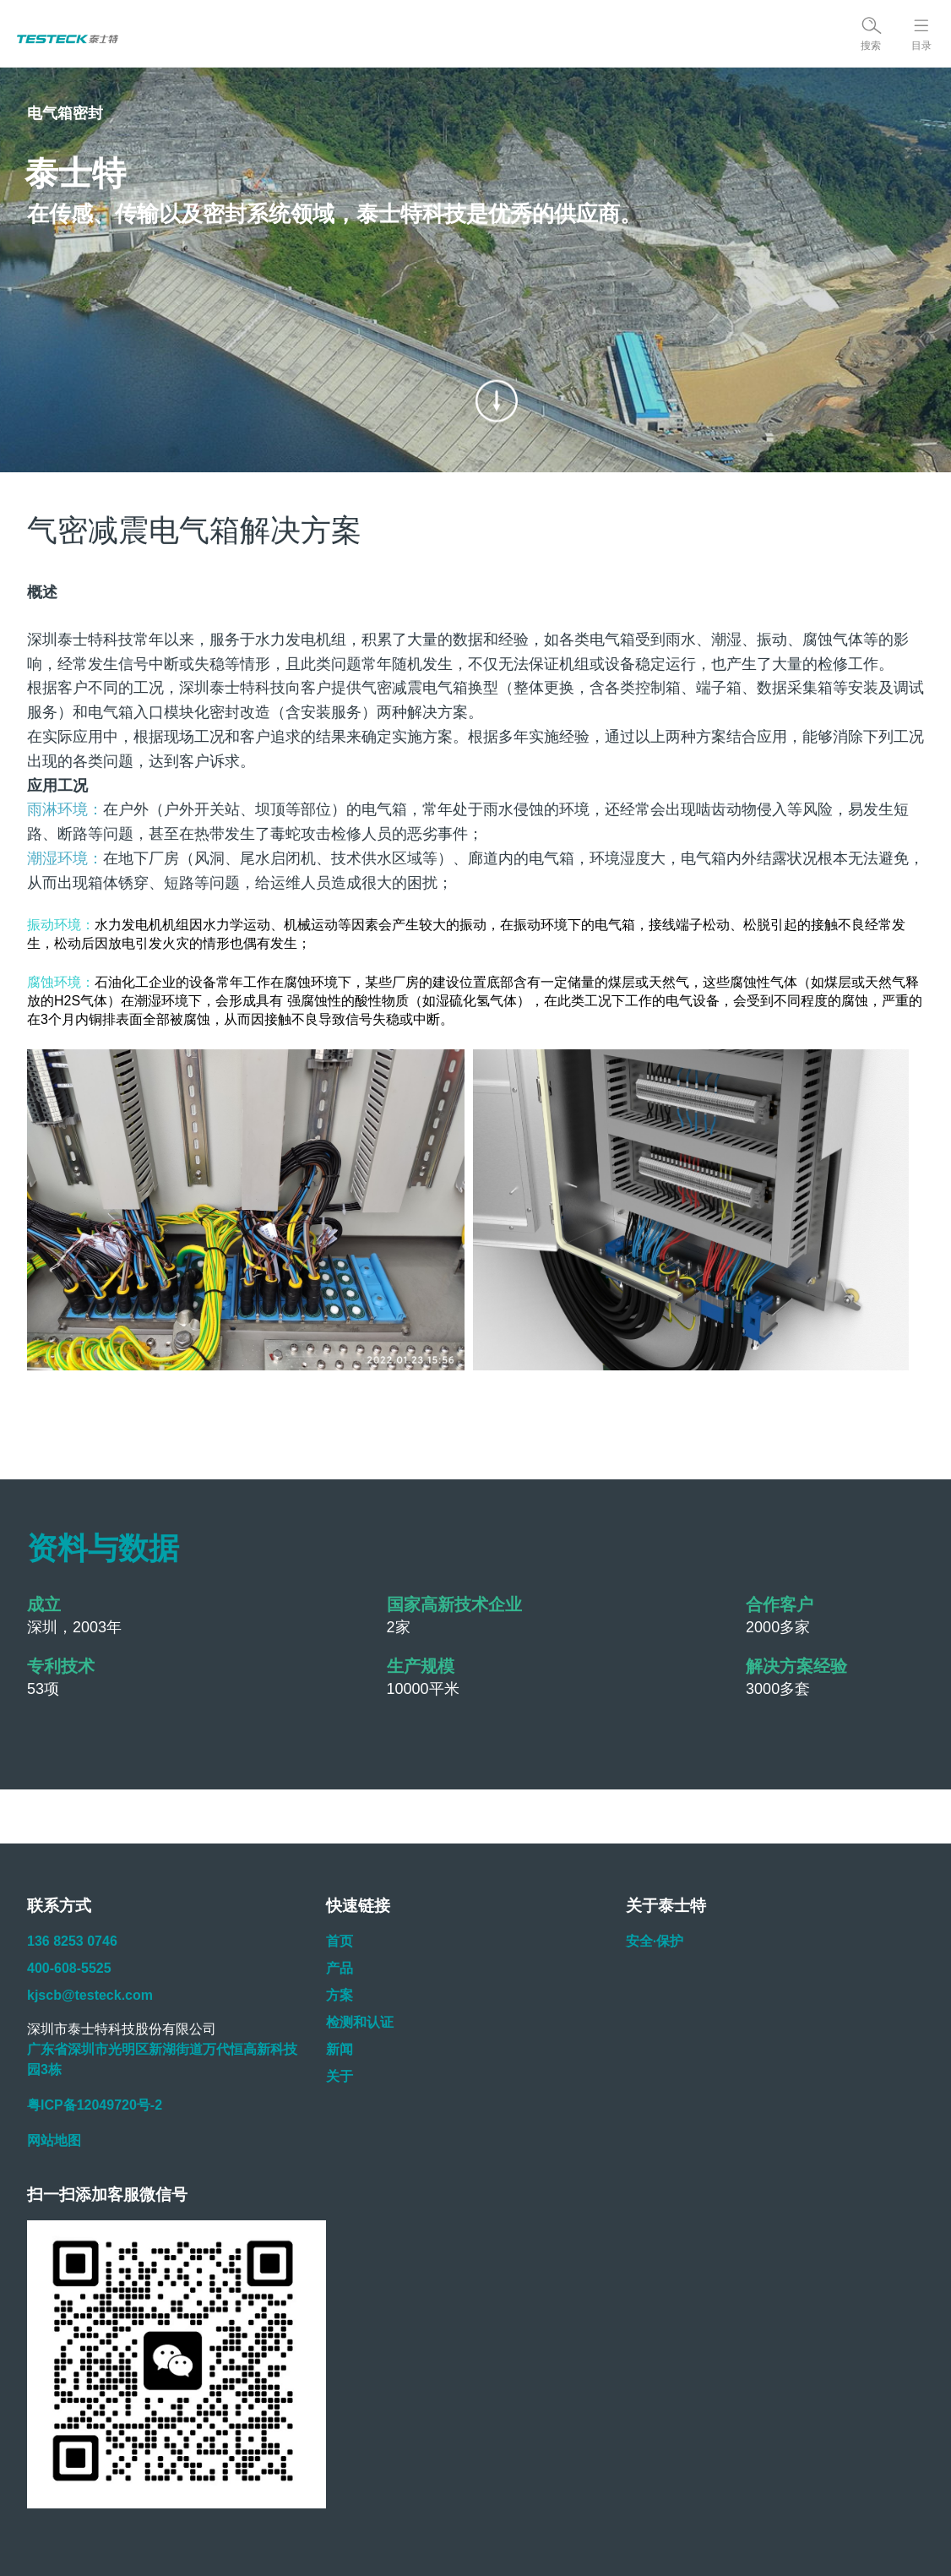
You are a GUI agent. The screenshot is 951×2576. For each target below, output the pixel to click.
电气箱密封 (65, 113)
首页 (339, 1941)
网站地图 (54, 2140)
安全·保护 (654, 1941)
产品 (339, 1968)
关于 (339, 2076)
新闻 (339, 2049)
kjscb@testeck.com (90, 1995)
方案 (339, 1995)
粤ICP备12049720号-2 (94, 2105)
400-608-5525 (69, 1968)
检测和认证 (360, 2022)
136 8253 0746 (72, 1941)
